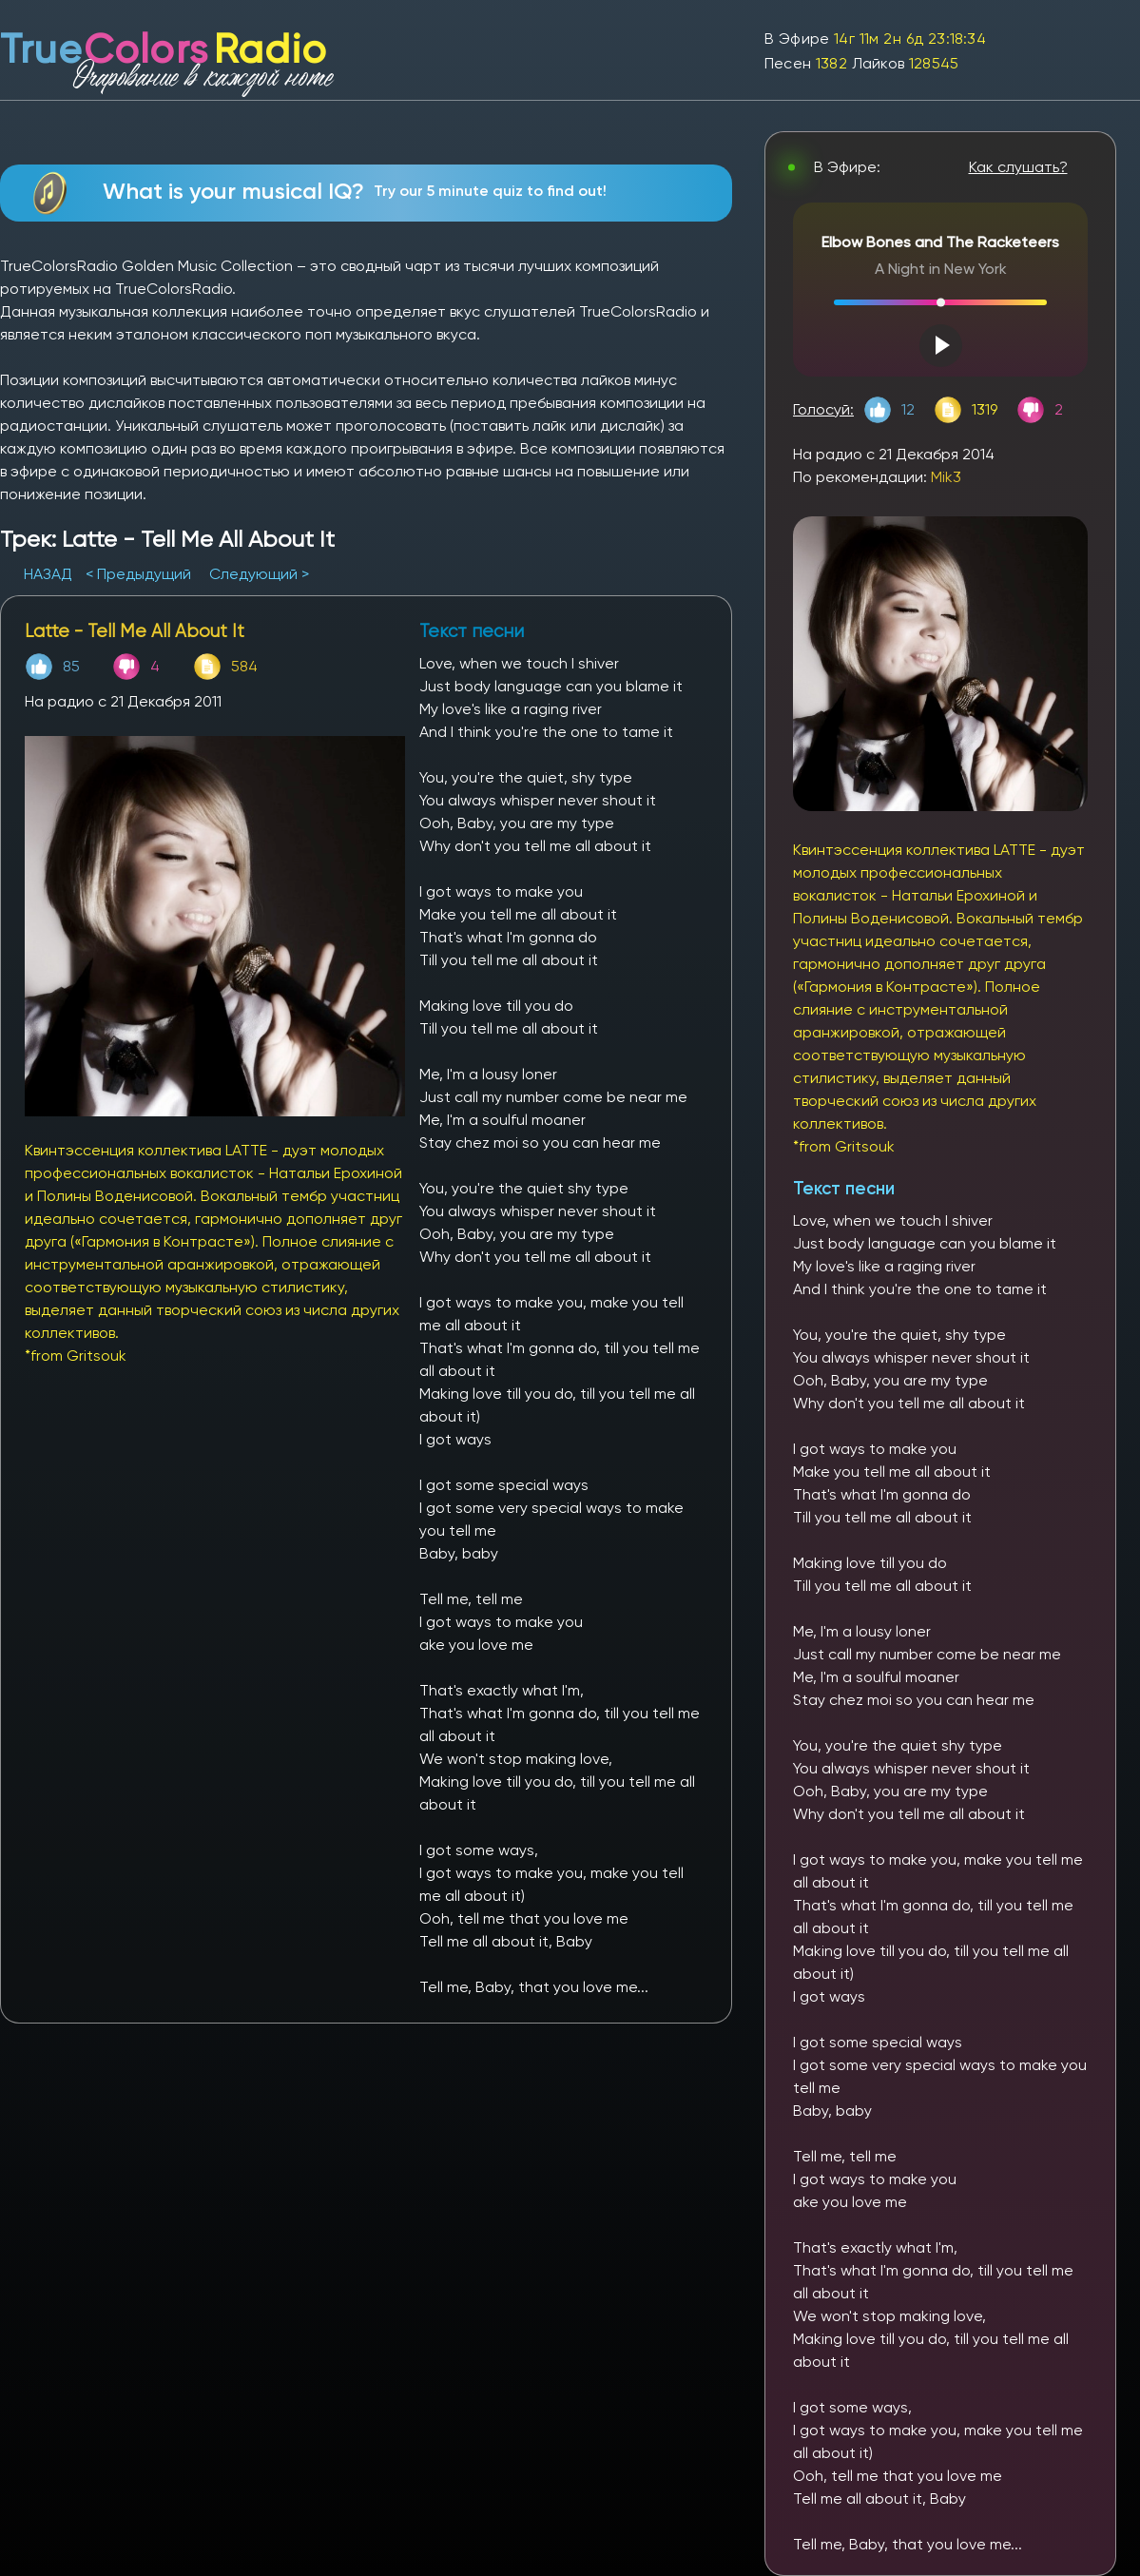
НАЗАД (50, 574)
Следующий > (259, 574)
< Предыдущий (138, 574)
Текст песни (844, 1188)
